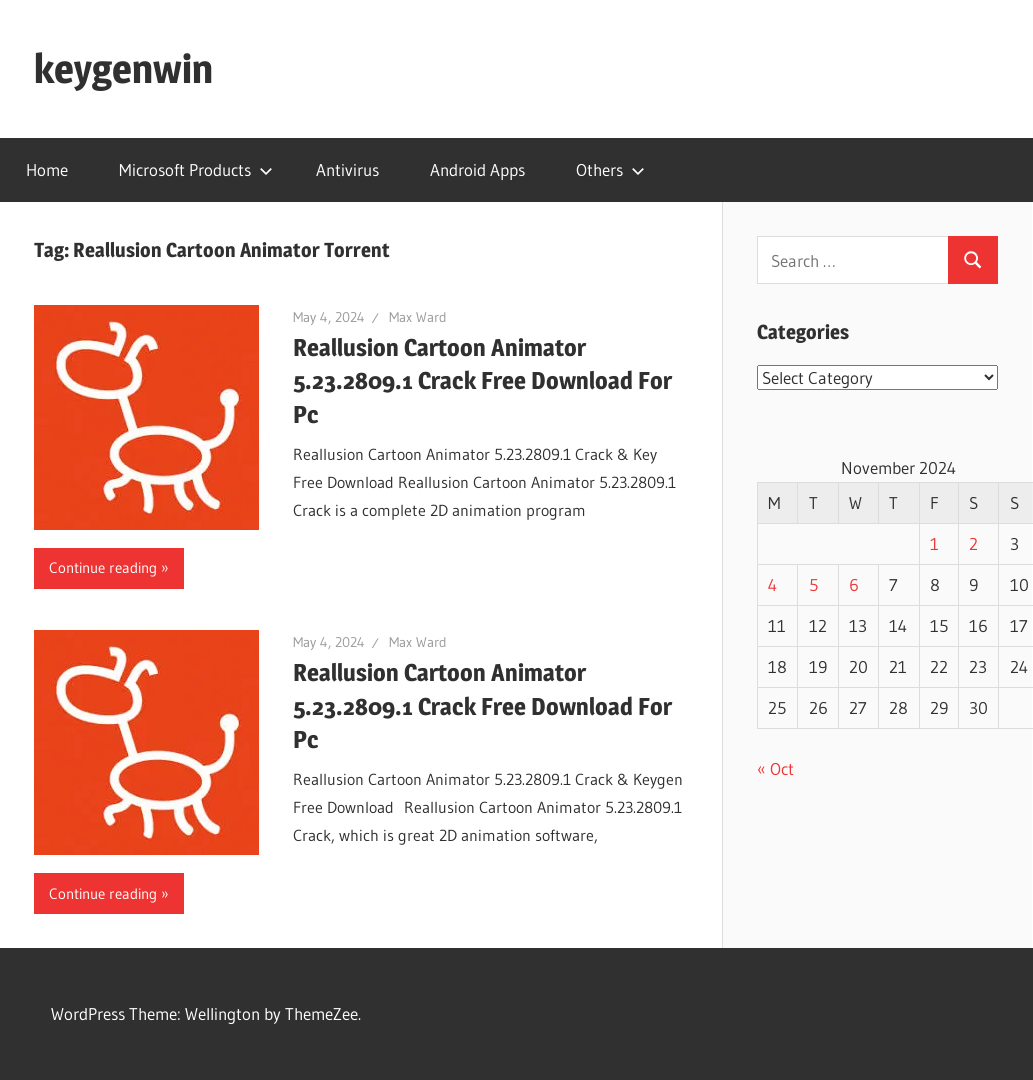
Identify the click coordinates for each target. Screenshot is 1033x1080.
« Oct (775, 768)
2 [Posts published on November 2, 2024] (973, 543)
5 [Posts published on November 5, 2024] (813, 584)
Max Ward (418, 317)
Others (610, 169)
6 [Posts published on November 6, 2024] (854, 584)
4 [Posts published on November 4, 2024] (772, 584)
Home (47, 169)
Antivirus (347, 169)
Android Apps (477, 169)
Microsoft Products (196, 169)
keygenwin (123, 68)
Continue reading (103, 567)
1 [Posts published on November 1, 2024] (934, 543)
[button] (146, 417)
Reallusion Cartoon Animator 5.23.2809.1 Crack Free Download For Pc (482, 381)
